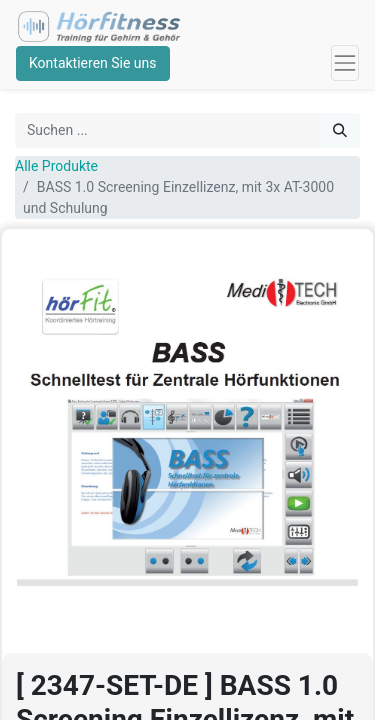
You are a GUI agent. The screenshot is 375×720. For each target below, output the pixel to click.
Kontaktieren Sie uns (93, 63)
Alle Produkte (56, 166)
